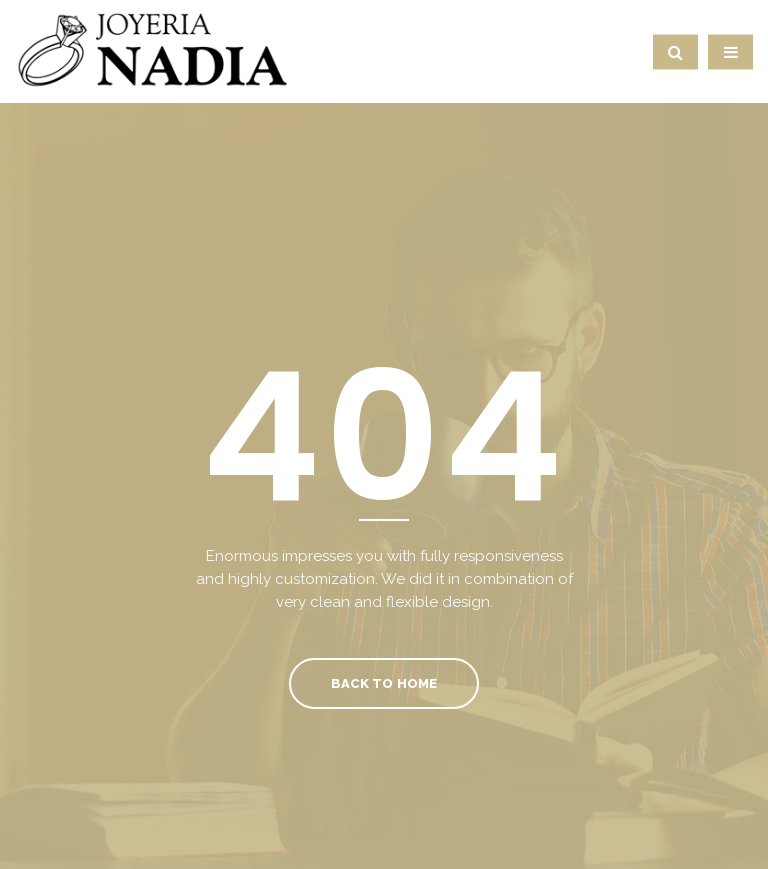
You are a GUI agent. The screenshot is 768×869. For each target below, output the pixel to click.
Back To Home (383, 683)
